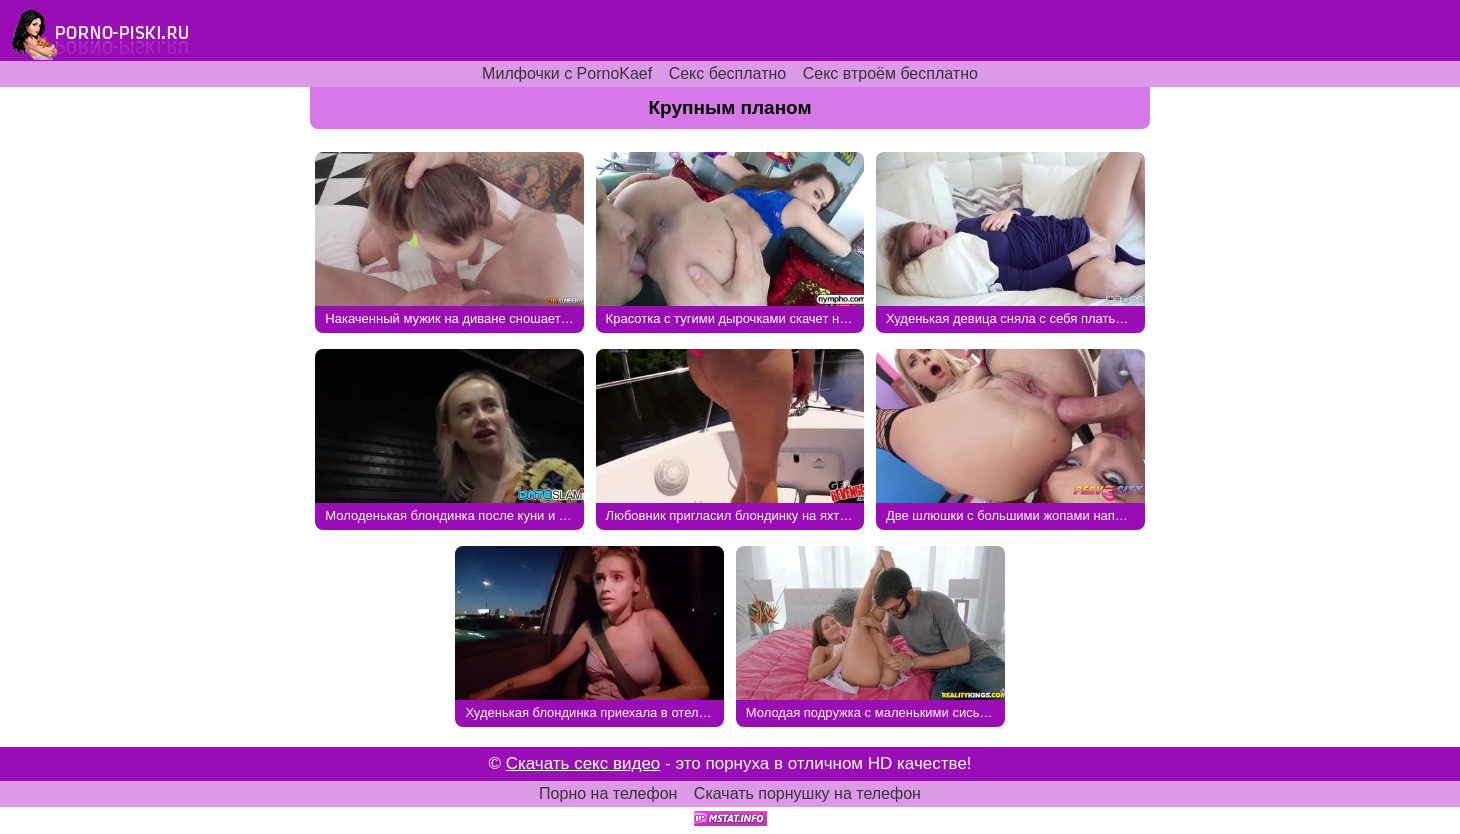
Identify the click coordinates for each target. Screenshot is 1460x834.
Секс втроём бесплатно (890, 73)
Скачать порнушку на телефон (807, 793)
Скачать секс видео (583, 763)
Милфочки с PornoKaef (567, 73)
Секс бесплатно (728, 73)
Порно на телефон (608, 793)
